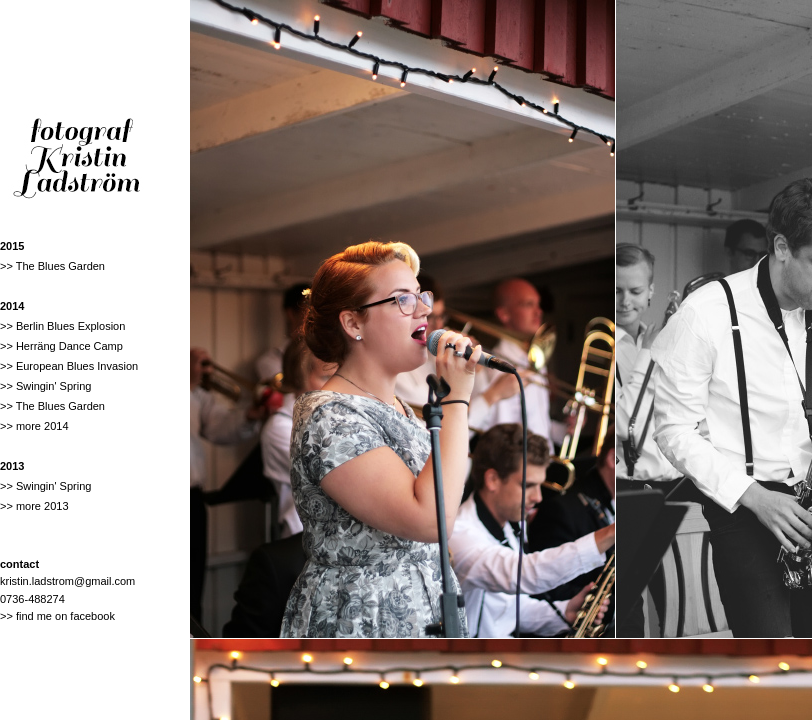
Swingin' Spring (53, 386)
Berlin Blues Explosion (70, 326)
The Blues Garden (60, 266)
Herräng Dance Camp (69, 346)
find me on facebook (65, 616)
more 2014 (42, 426)
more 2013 (42, 506)
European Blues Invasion (77, 366)
